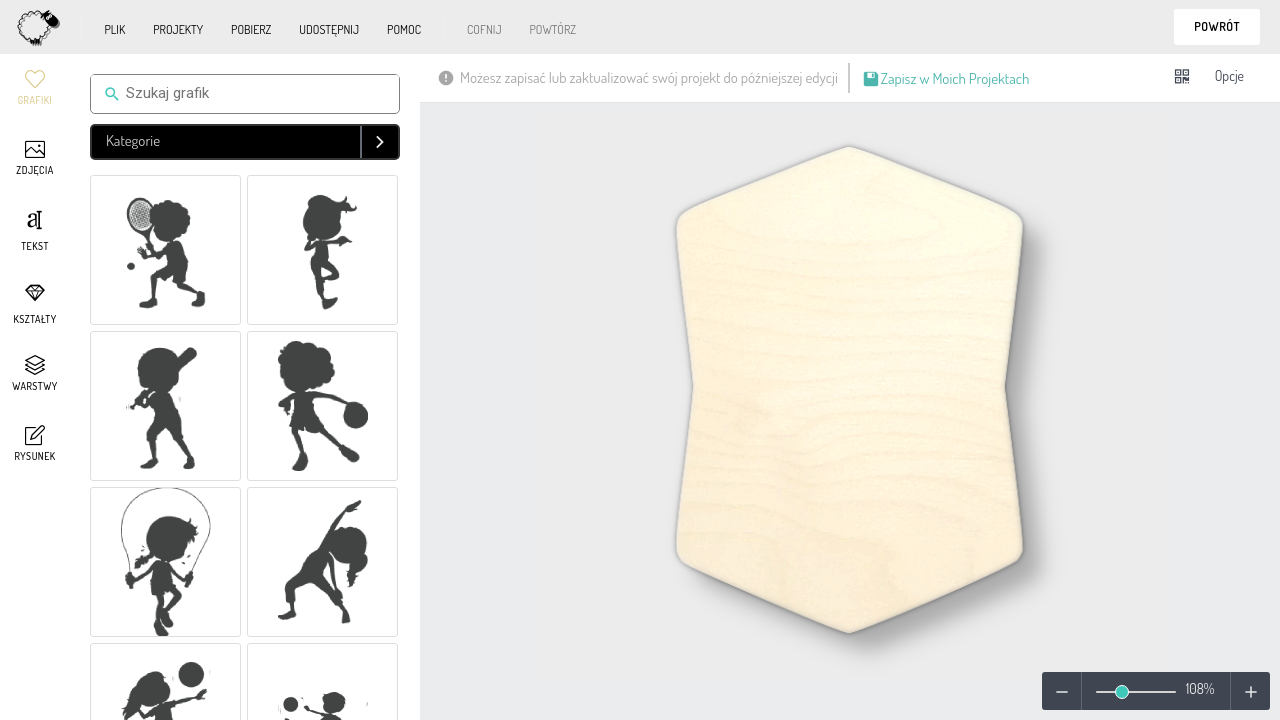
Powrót (1217, 26)
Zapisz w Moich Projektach (946, 80)
